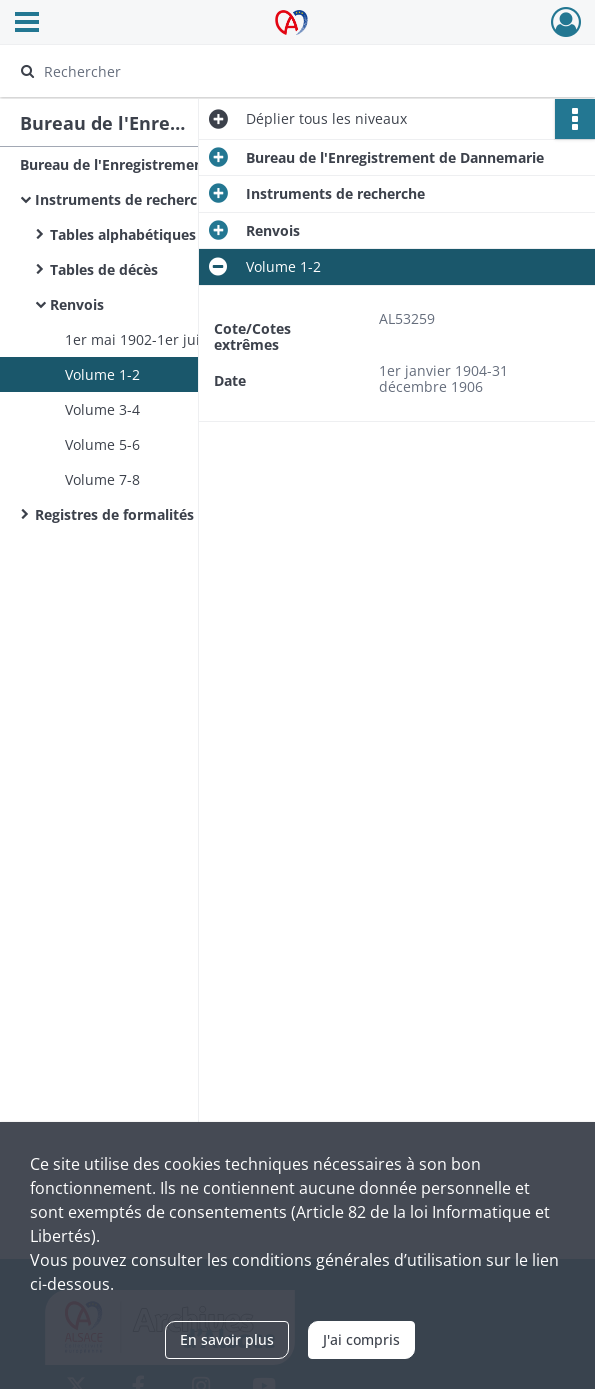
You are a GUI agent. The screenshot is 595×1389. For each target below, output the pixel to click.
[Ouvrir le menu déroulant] (27, 24)
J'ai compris (361, 1339)
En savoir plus (227, 1339)
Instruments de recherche (124, 199)
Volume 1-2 (102, 374)
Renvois (77, 304)
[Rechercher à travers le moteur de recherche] (279, 71)
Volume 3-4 (102, 409)
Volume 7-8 (102, 479)
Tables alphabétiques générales (158, 234)
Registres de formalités (114, 514)
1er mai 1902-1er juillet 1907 (161, 339)
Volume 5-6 (102, 444)
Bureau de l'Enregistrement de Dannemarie (169, 164)
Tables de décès (104, 269)
